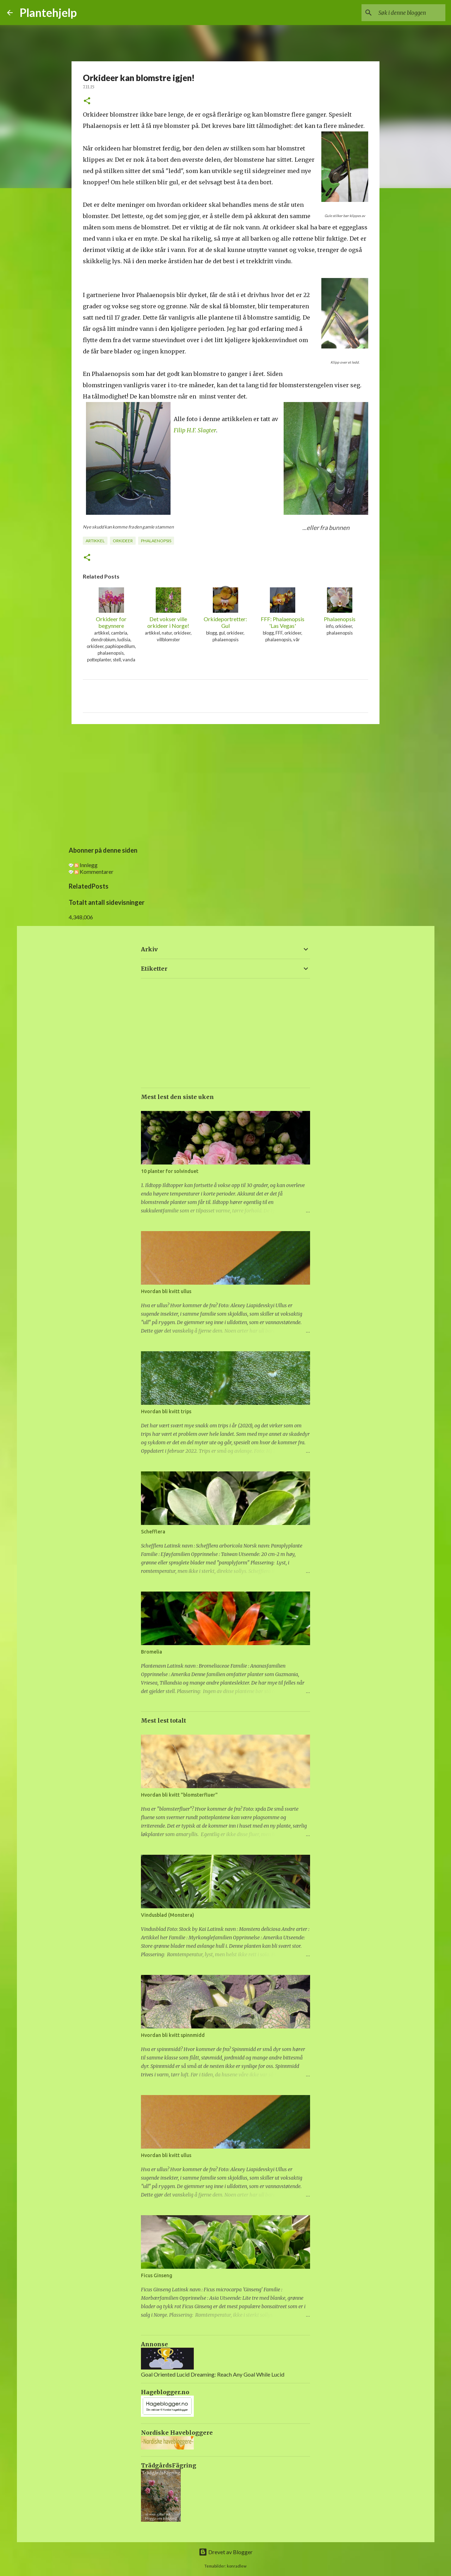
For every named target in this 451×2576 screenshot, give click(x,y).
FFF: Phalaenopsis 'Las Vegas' (282, 608)
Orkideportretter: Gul (225, 608)
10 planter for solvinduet (169, 1171)
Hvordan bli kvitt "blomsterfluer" (179, 1795)
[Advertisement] (225, 784)
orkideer (123, 540)
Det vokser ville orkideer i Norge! (168, 608)
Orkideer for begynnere (111, 608)
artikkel (95, 540)
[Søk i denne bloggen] (408, 12)
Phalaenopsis (340, 604)
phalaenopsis (156, 540)
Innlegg (86, 864)
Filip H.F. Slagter (195, 430)
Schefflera (153, 1531)
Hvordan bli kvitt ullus (166, 1291)
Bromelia (151, 1652)
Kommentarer (93, 871)
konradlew (237, 2566)
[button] (87, 101)
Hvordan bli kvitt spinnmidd (173, 2035)
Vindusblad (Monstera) (167, 1915)
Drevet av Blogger (226, 2552)
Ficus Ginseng (156, 2275)
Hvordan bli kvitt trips (166, 1411)
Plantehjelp (48, 12)
